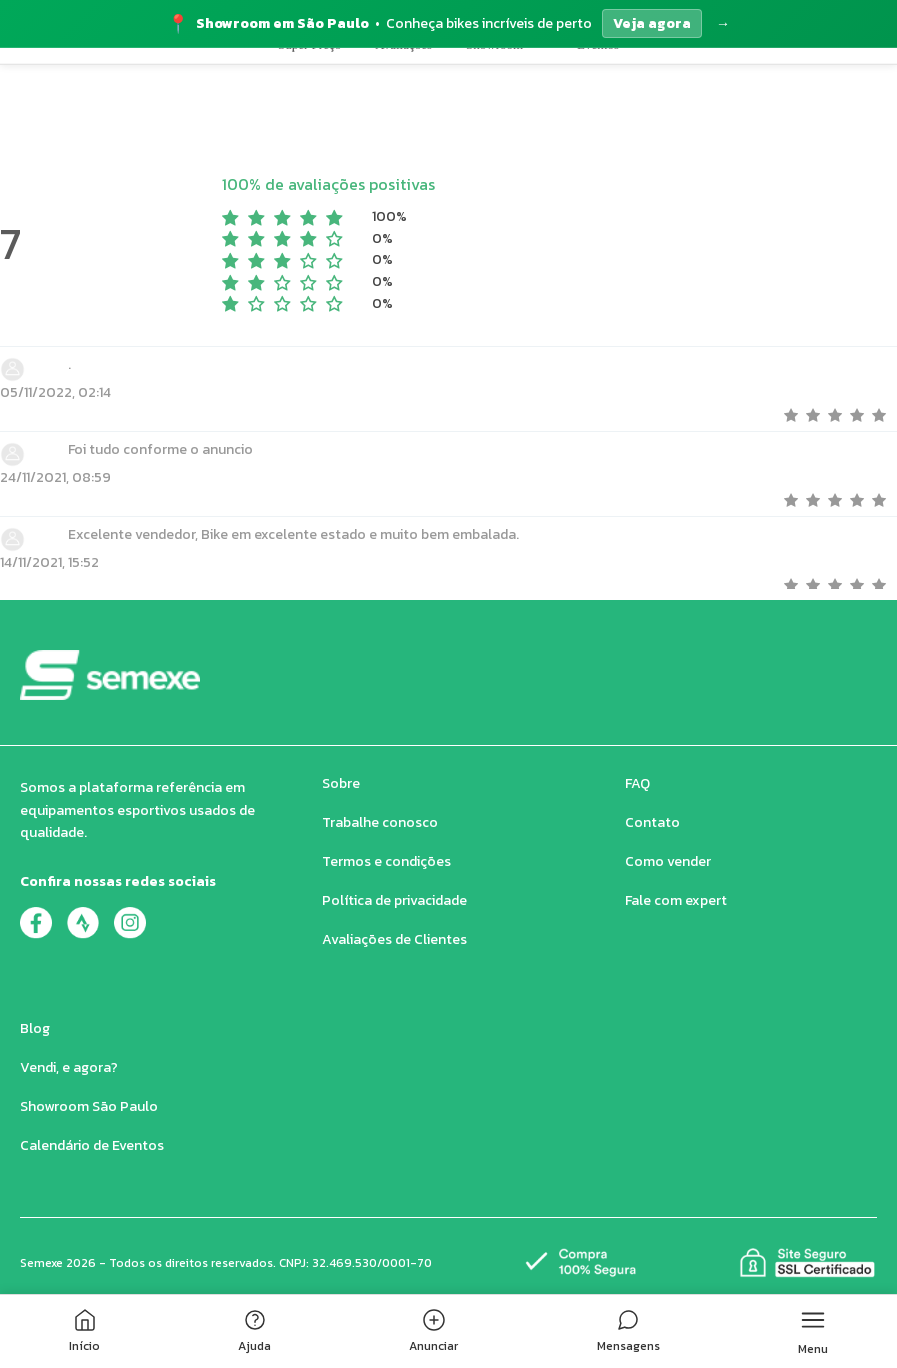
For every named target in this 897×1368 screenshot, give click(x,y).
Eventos (598, 151)
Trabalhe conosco (380, 822)
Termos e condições (386, 861)
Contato (652, 822)
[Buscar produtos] (637, 82)
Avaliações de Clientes (394, 939)
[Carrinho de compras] (742, 82)
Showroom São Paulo (89, 1106)
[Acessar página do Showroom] (448, 23)
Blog (35, 1028)
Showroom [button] (504, 151)
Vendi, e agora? (69, 1067)
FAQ (637, 783)
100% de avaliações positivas (328, 184)
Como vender (668, 861)
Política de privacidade (394, 900)
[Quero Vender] (851, 82)
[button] (231, 82)
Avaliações (403, 151)
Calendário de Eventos (92, 1145)
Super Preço (309, 151)
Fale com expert (676, 900)
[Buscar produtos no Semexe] (491, 82)
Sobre (341, 783)
